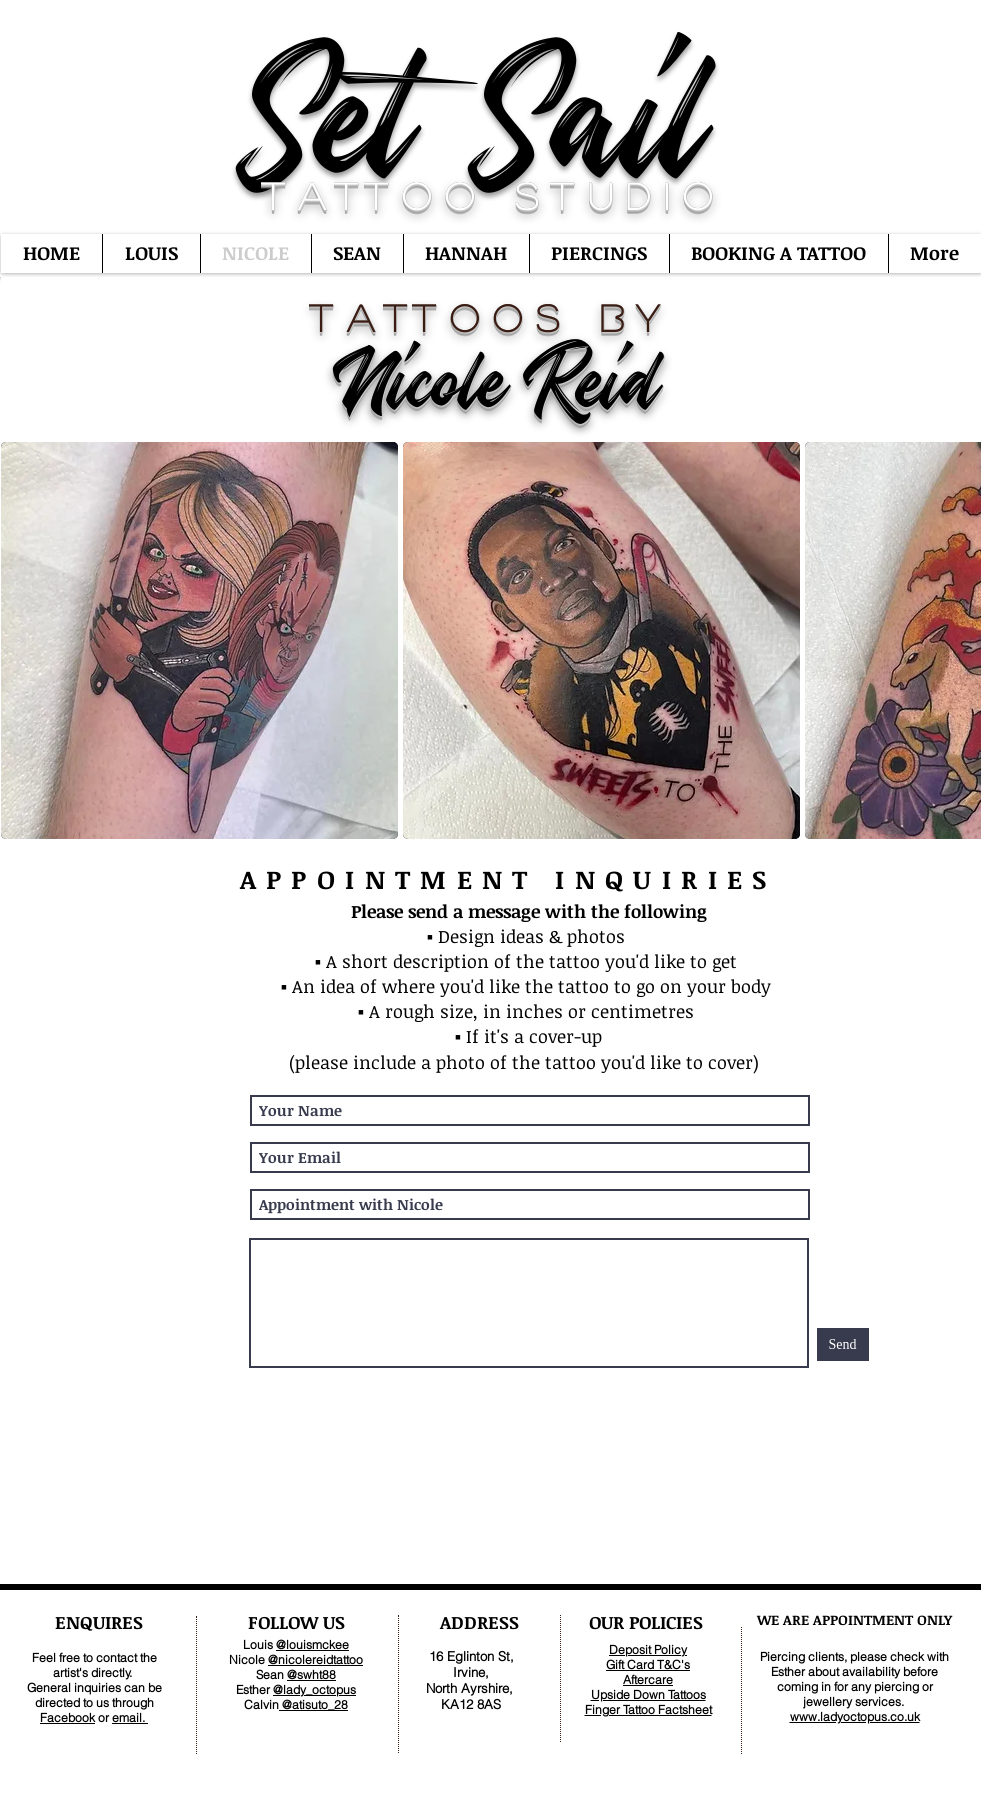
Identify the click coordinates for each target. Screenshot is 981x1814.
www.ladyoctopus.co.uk (855, 1716)
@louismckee (312, 1644)
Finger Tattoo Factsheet (648, 1709)
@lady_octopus (314, 1689)
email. (130, 1717)
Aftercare (648, 1679)
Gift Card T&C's (648, 1664)
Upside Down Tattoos (648, 1694)
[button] (199, 640)
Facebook (67, 1717)
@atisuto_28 (313, 1704)
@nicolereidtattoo (315, 1659)
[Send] (843, 1344)
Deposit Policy (648, 1649)
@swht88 (311, 1674)
